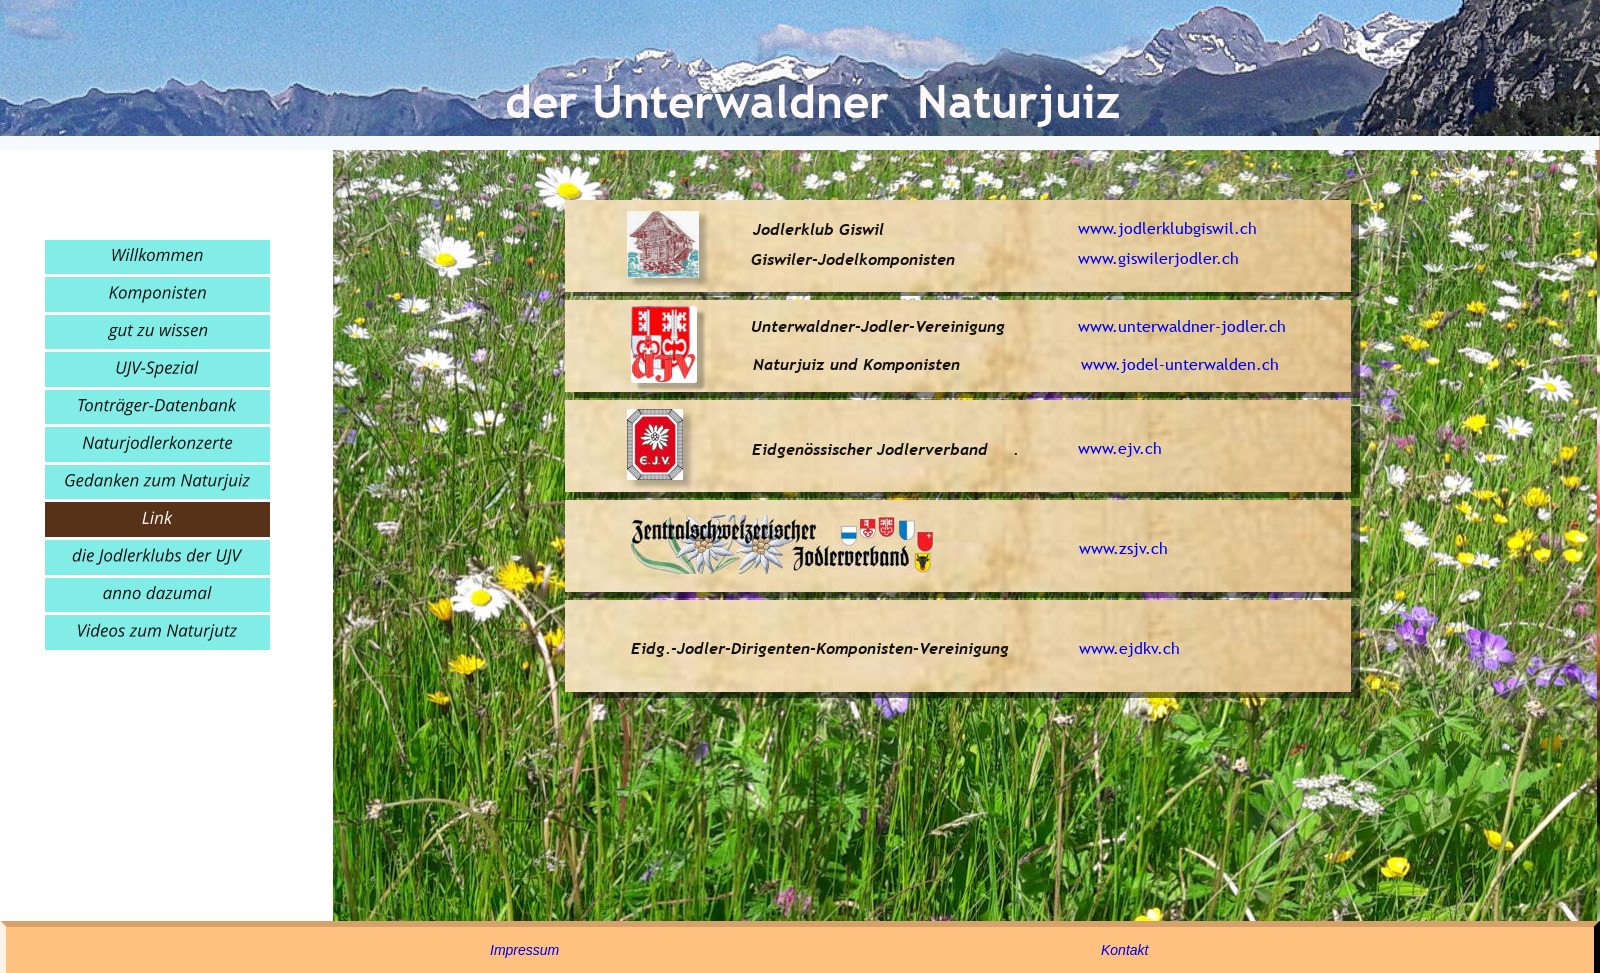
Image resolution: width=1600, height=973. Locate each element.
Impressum (524, 950)
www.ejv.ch (1120, 448)
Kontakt (1124, 950)
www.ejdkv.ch (1129, 648)
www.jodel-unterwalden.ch (1180, 364)
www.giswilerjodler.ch (1158, 258)
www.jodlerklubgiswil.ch (1167, 228)
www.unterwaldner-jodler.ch (1182, 326)
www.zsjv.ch (1123, 548)
